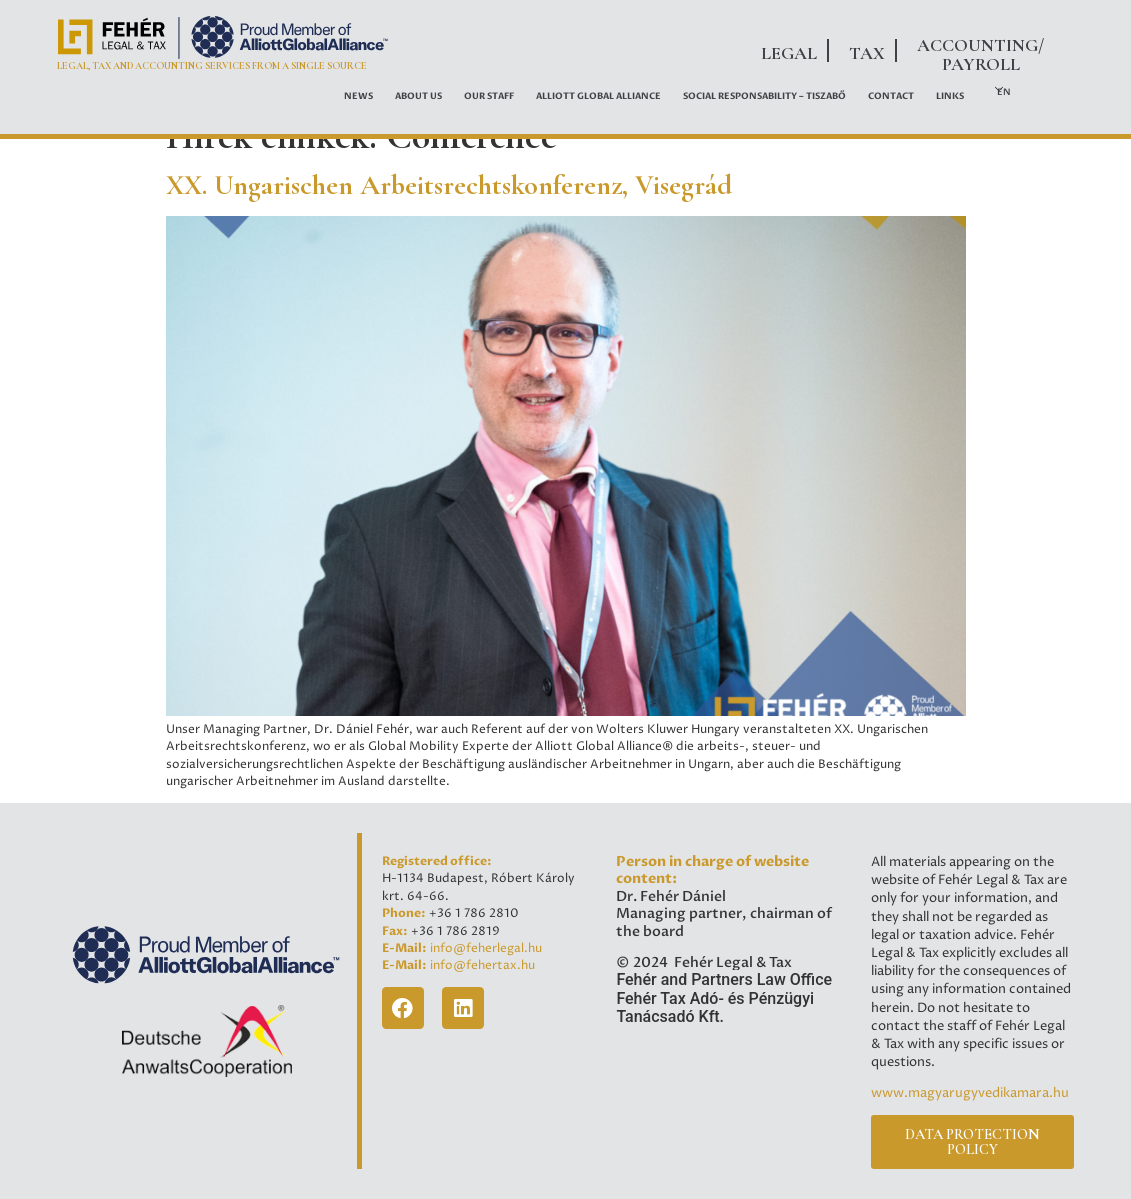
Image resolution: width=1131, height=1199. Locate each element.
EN (1004, 92)
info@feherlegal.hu (486, 948)
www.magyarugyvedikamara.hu (970, 1093)
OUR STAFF (489, 96)
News (358, 96)
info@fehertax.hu (482, 965)
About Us (418, 96)
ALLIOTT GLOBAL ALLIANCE (598, 96)
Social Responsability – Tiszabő (764, 96)
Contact (891, 96)
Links (950, 96)
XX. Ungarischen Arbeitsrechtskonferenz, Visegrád (449, 185)
